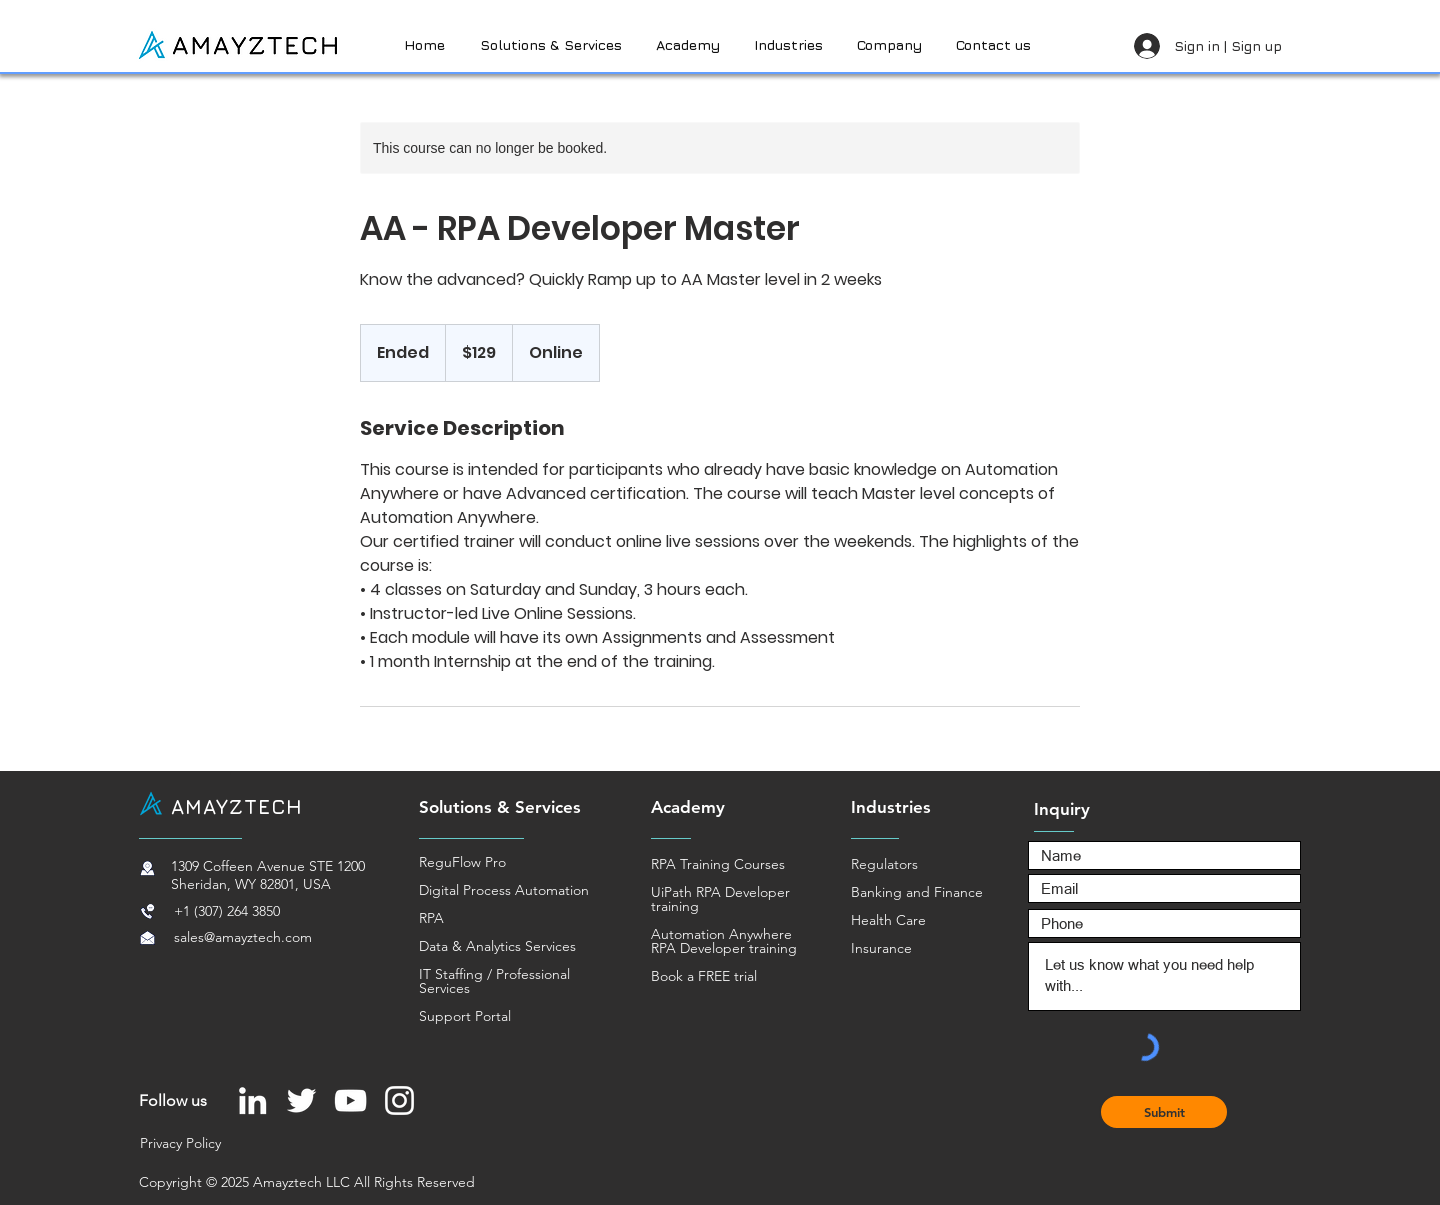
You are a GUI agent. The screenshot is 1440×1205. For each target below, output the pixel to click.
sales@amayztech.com (243, 937)
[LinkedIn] (252, 1100)
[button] (995, 45)
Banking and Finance (917, 892)
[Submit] (1164, 1112)
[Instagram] (399, 1100)
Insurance (881, 948)
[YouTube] (350, 1100)
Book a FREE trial (704, 976)
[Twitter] (301, 1100)
